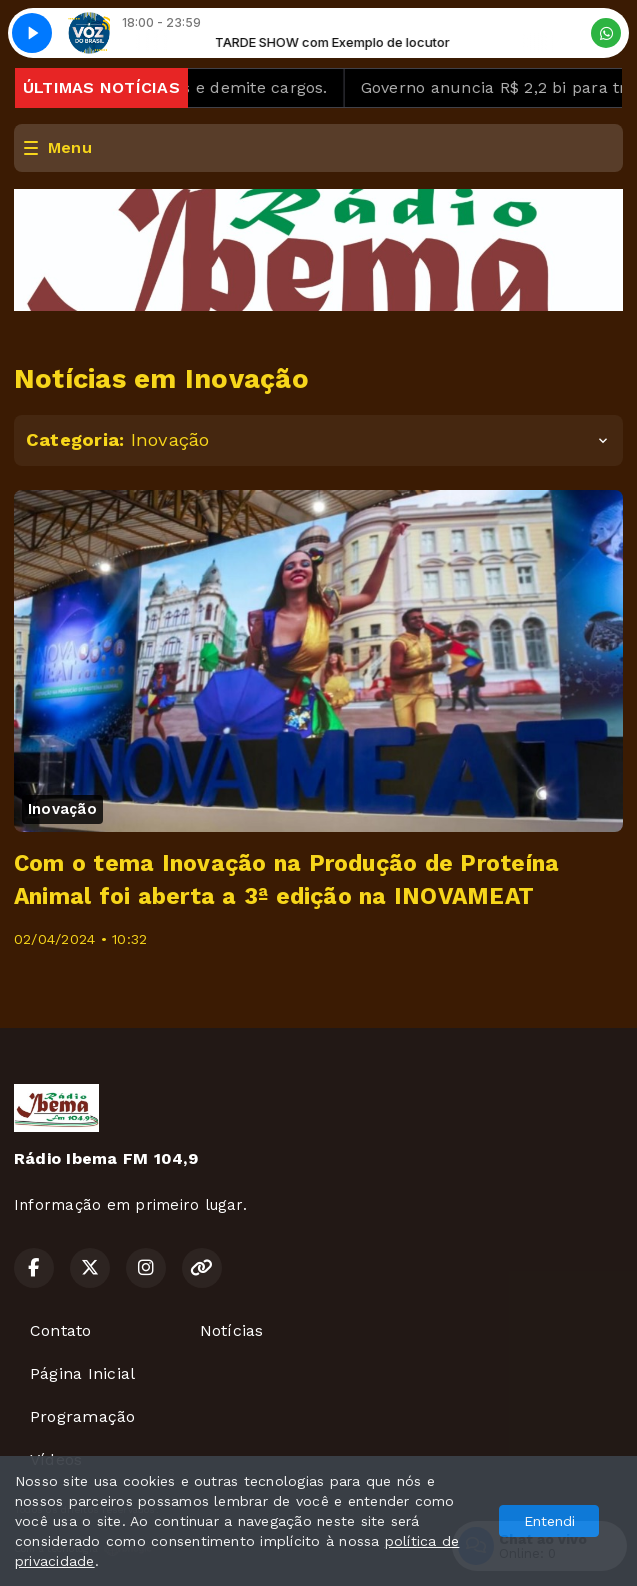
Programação (83, 1416)
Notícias (232, 1330)
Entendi (549, 1521)
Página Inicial (82, 1373)
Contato (61, 1330)
